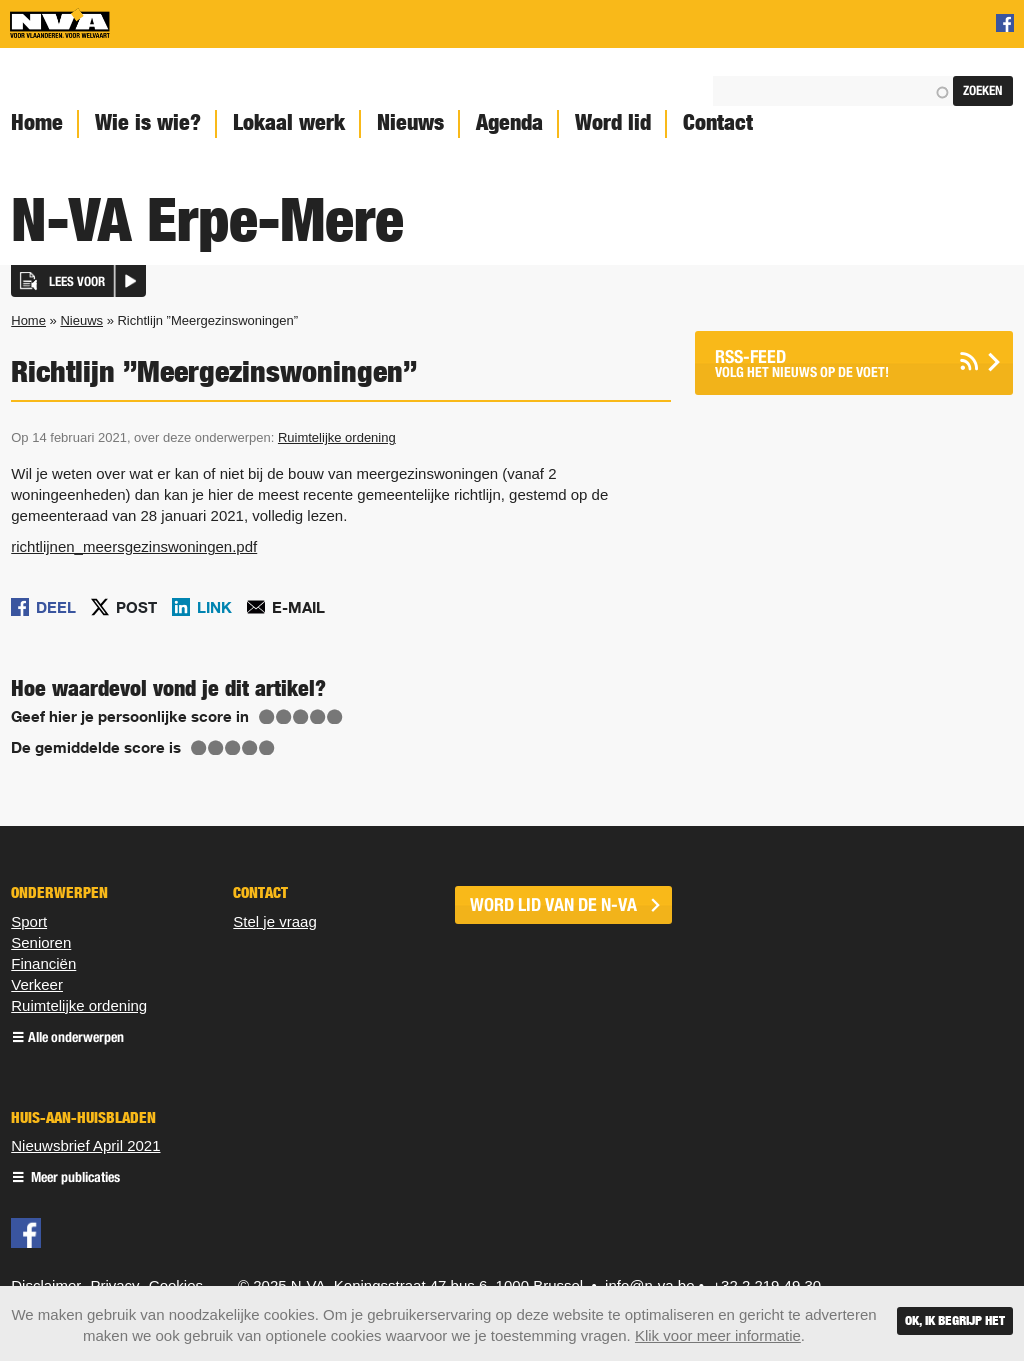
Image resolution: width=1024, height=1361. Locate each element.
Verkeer (37, 984)
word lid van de (553, 905)
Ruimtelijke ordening (337, 437)
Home (28, 320)
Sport (29, 921)
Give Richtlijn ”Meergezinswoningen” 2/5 (284, 717)
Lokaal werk (289, 122)
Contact (718, 122)
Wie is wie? (148, 122)
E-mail (298, 607)
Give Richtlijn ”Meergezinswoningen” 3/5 (301, 717)
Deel (56, 607)
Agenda (509, 122)
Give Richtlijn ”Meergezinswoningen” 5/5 (335, 717)
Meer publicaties (74, 1178)
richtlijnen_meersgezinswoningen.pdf (134, 546)
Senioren (41, 942)
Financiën (43, 963)
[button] (78, 281)
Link (214, 607)
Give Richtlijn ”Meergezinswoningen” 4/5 (318, 717)
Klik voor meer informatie (718, 1335)
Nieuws (410, 122)
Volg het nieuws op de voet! (829, 363)
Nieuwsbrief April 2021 (85, 1145)
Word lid (613, 122)
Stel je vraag (274, 921)
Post (136, 607)
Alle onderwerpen (76, 1038)
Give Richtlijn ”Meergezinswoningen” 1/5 (267, 717)
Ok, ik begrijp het (955, 1320)
